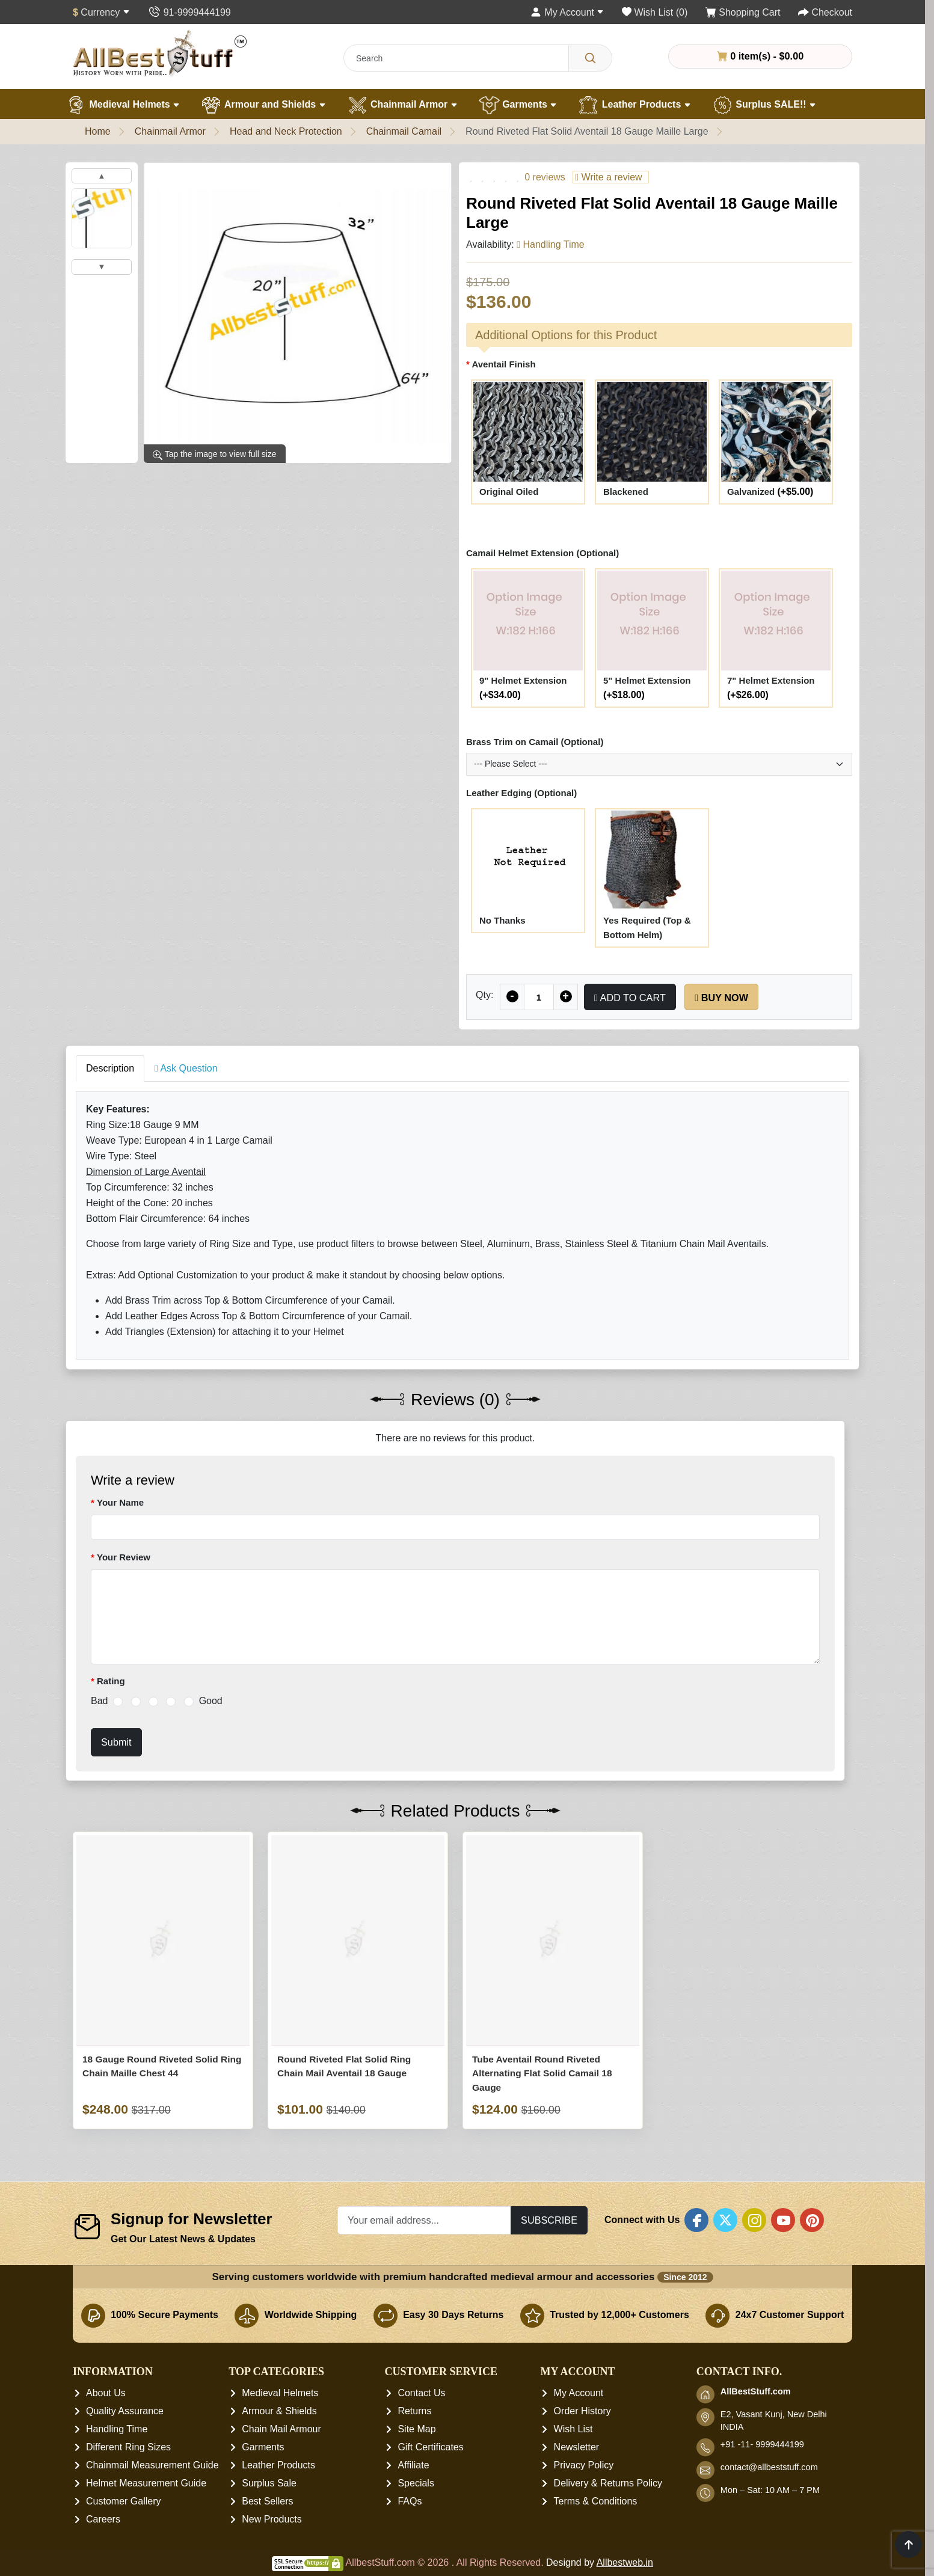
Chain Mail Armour (281, 2429)
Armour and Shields (263, 105)
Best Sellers (267, 2502)
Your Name (120, 1502)
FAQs (410, 2502)
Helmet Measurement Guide (146, 2484)
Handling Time (116, 2429)
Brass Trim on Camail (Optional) (534, 742)
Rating (111, 1681)
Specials (416, 2484)
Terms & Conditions (596, 2502)
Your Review (123, 1557)
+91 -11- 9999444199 (762, 2445)
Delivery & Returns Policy (608, 2484)
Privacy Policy (584, 2466)
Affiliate (413, 2466)
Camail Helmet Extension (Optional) (542, 553)
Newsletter (577, 2448)
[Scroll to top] (908, 2544)
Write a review (608, 177)
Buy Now (721, 997)
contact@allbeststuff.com (769, 2468)
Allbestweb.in (625, 2563)
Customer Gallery (123, 2502)
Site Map (416, 2429)
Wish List (573, 2429)
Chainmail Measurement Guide (152, 2466)
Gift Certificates (430, 2448)
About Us (106, 2393)
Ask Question (186, 1068)
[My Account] (567, 12)
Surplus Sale (269, 2484)
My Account (579, 2393)
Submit (116, 1742)
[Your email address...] (424, 2220)
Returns (414, 2411)
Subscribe (549, 2220)
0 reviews (544, 177)
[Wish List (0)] (654, 12)
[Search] (590, 58)
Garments (518, 105)
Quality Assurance (125, 2411)
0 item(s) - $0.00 (760, 56)
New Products (272, 2520)
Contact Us (421, 2393)
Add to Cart (630, 997)
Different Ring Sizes (128, 2448)
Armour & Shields (279, 2411)
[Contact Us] (189, 12)
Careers (103, 2520)
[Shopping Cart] (743, 12)
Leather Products (634, 105)
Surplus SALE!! (764, 105)
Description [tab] (110, 1068)
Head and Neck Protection (286, 131)
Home (98, 131)
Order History (582, 2411)
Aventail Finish (503, 364)
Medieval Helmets (123, 105)
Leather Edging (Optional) (521, 793)
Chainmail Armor (402, 105)
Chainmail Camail (403, 131)
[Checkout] (825, 12)
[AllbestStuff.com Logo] (160, 53)
